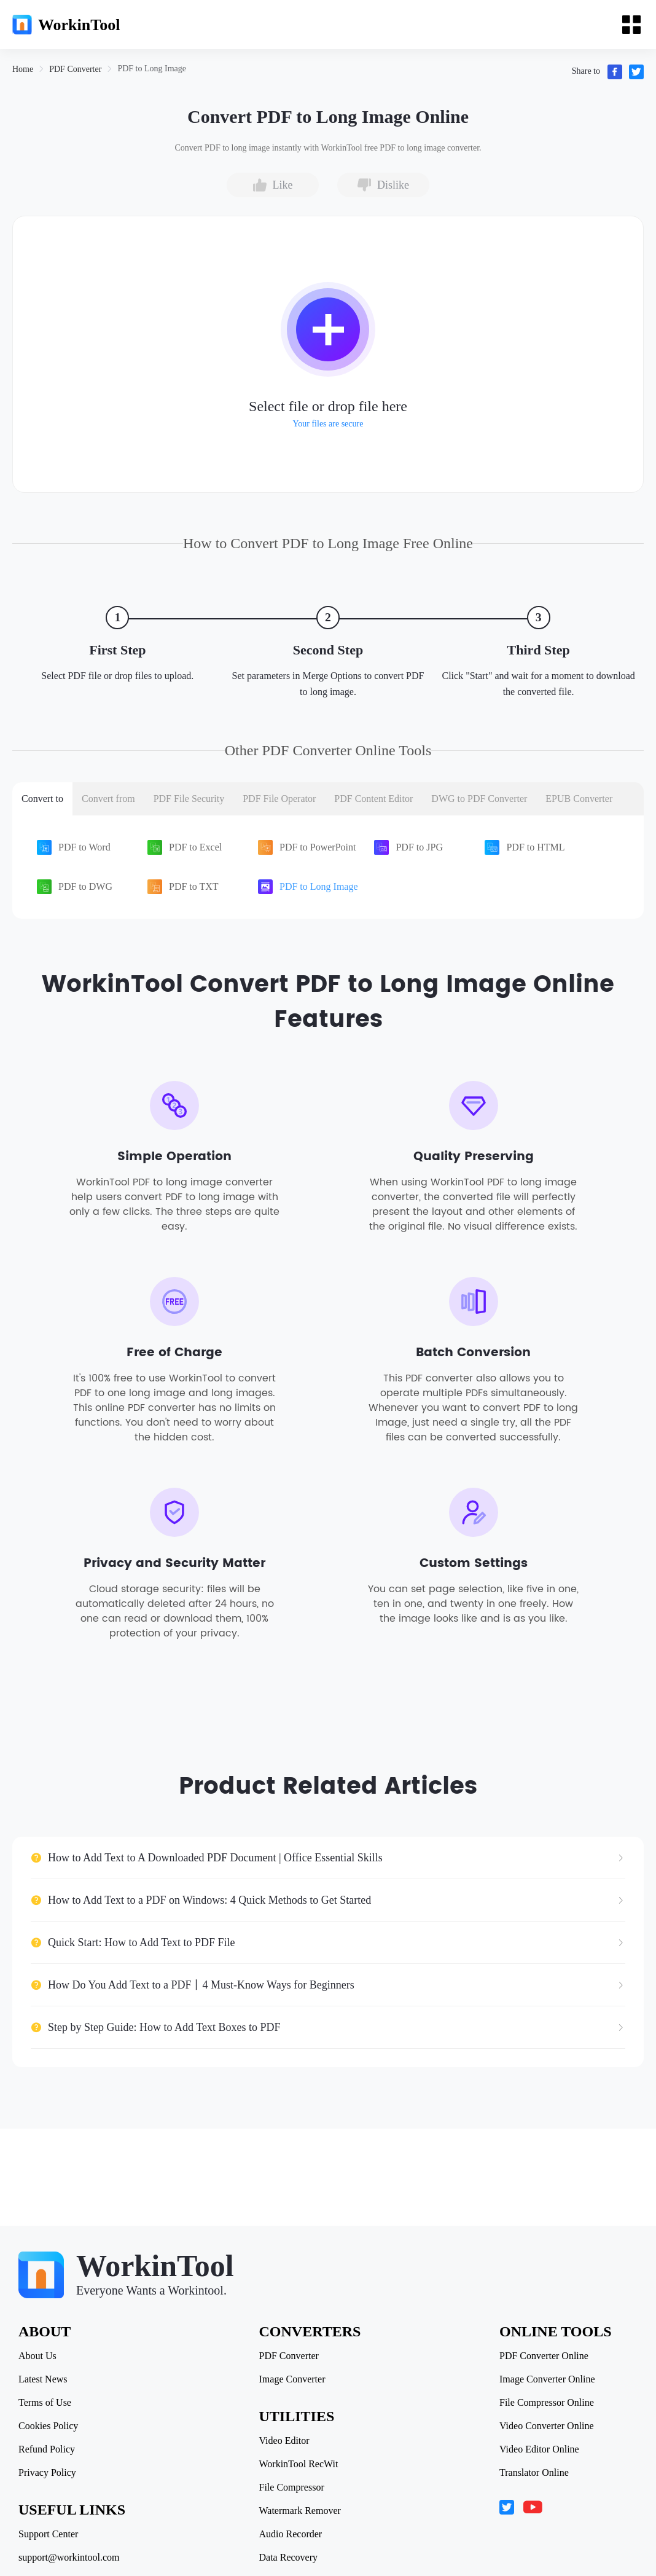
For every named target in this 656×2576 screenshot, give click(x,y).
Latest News (43, 2379)
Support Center (48, 2534)
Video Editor (284, 2441)
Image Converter (292, 2379)
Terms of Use (44, 2403)
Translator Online (534, 2473)
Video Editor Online (539, 2449)
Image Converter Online (547, 2379)
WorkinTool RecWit (298, 2464)
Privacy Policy (47, 2473)
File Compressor (291, 2487)
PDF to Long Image (151, 68)
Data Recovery (288, 2557)
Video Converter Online (546, 2426)
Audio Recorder (290, 2534)
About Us (37, 2356)
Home (22, 69)
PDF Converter (75, 69)
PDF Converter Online (543, 2356)
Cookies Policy (48, 2426)
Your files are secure (328, 423)
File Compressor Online (546, 2403)
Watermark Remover (300, 2511)
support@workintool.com (69, 2557)
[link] (22, 69)
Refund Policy (46, 2449)
